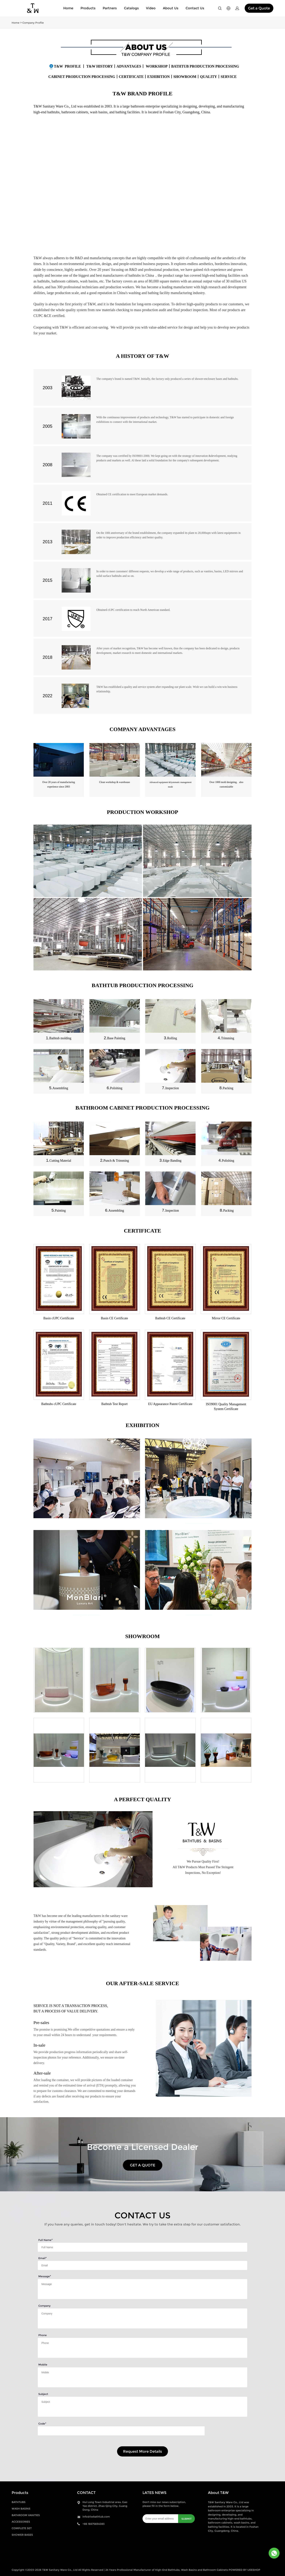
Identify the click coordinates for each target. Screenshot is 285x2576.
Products (88, 8)
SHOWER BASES (22, 2534)
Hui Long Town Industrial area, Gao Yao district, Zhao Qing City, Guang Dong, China (105, 2505)
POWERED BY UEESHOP (244, 2569)
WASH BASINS (21, 2508)
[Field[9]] (142, 2247)
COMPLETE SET (22, 2528)
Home (68, 8)
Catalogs (131, 8)
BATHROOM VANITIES (26, 2515)
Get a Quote (259, 8)
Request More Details (142, 2451)
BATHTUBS (18, 2502)
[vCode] (121, 2430)
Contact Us (195, 8)
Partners (110, 8)
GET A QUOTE (142, 2165)
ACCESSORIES (21, 2521)
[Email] (160, 2518)
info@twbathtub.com (96, 2516)
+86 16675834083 (94, 2524)
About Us (170, 8)
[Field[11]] (142, 2265)
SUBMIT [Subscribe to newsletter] (186, 2518)
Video (151, 8)
